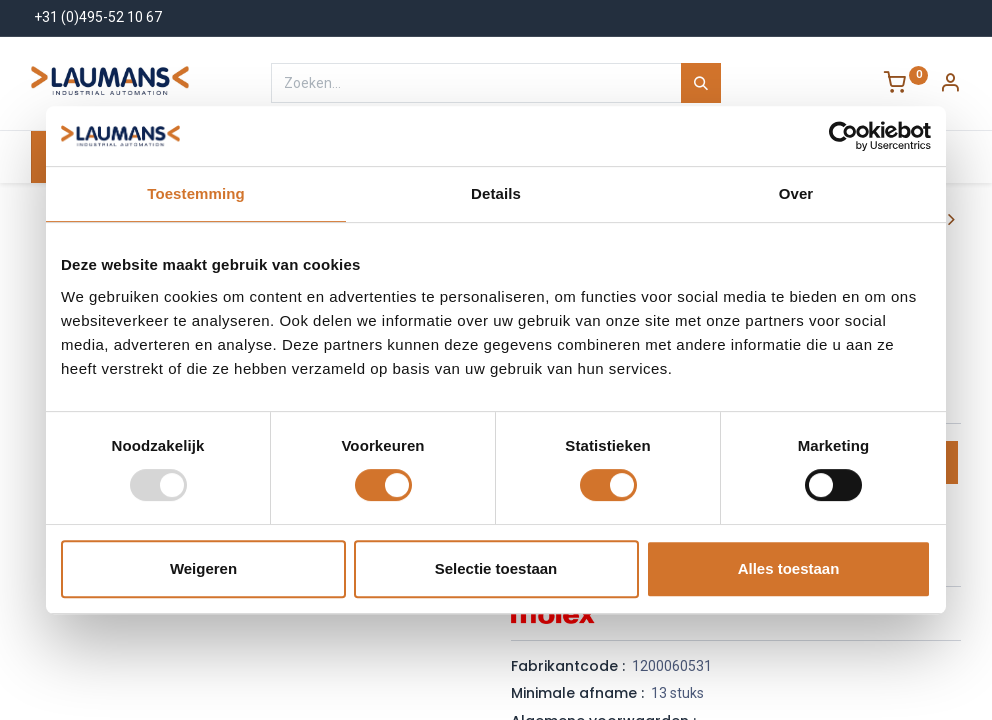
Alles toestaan (789, 568)
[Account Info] (950, 85)
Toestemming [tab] (196, 193)
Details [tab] (496, 193)
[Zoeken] (701, 83)
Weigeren (203, 568)
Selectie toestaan (496, 568)
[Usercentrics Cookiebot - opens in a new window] (843, 136)
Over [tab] (796, 193)
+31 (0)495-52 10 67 (98, 17)
